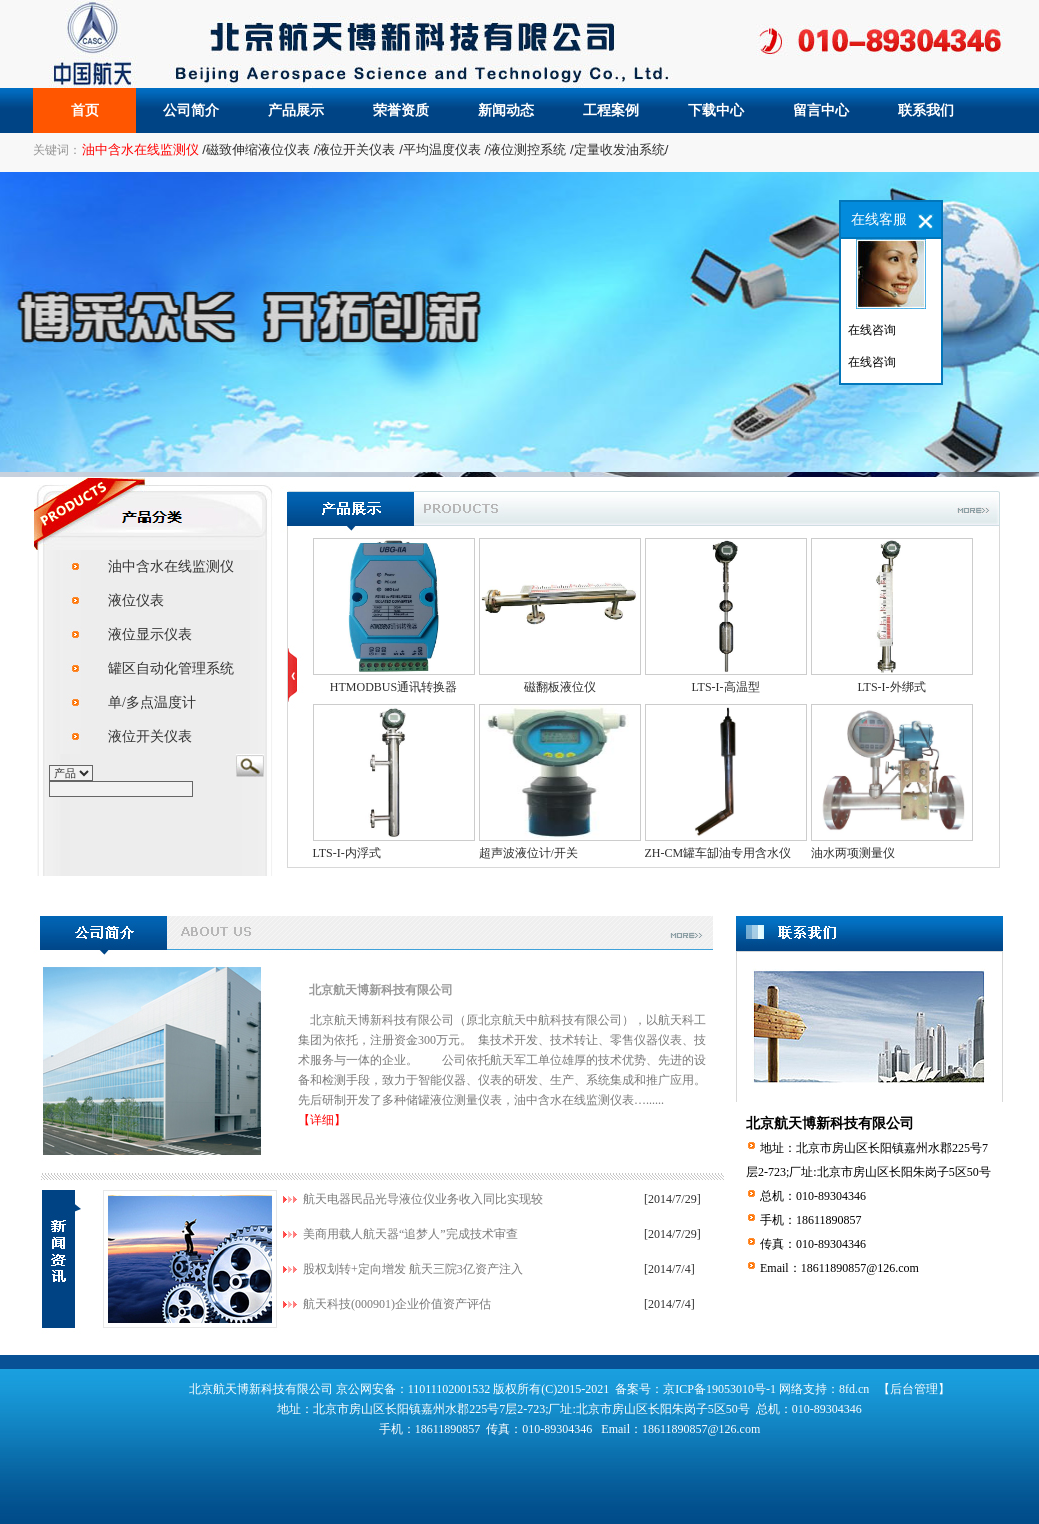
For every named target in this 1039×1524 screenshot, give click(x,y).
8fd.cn (854, 1389)
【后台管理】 (914, 1389)
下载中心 (716, 110)
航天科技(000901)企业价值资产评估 (397, 1304)
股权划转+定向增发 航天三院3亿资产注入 (413, 1269)
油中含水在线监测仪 (171, 566)
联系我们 (926, 110)
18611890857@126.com (860, 1268)
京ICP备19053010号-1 (719, 1389)
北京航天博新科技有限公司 (381, 990)
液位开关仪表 (150, 736)
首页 (85, 110)
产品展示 (296, 110)
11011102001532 (451, 1389)
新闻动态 (506, 110)
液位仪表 (136, 600)
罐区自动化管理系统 (171, 668)
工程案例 (611, 110)
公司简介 (191, 110)
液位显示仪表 (150, 634)
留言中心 (821, 110)
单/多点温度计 (152, 702)
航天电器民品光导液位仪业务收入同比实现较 (423, 1199)
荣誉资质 (401, 110)
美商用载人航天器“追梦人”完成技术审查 (410, 1234)
